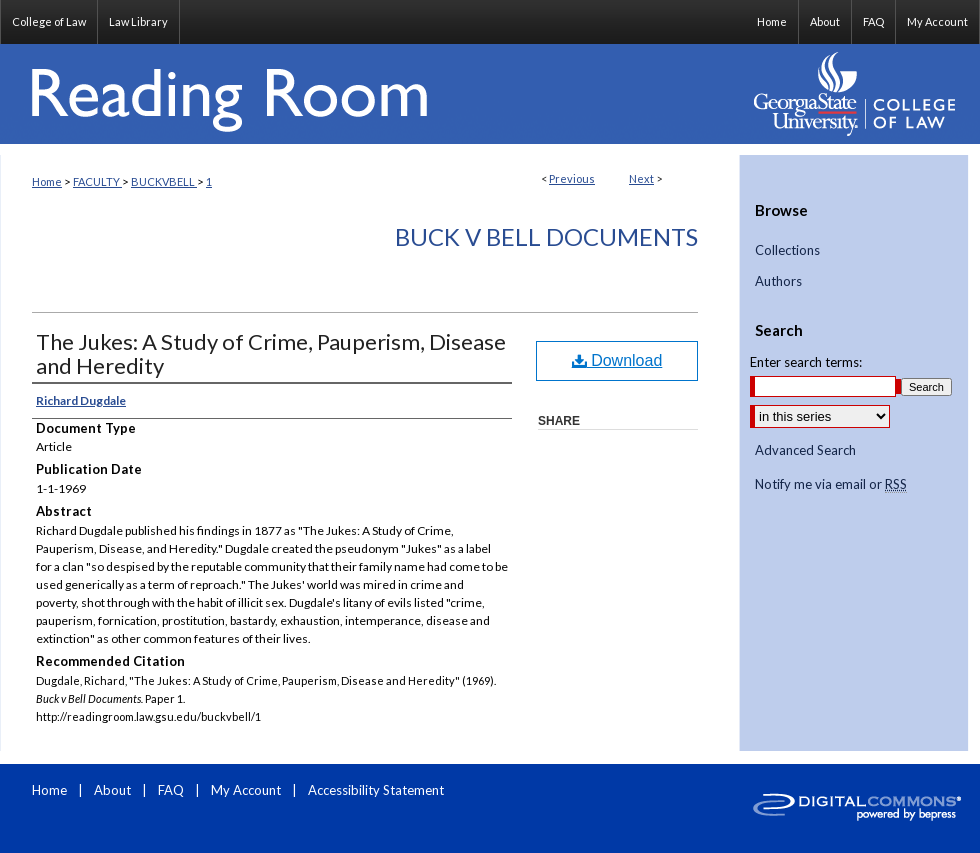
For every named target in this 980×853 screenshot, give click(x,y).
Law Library (138, 21)
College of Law (49, 21)
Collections (787, 250)
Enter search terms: (806, 362)
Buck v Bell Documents (546, 236)
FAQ (172, 790)
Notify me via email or (831, 485)
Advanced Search (805, 450)
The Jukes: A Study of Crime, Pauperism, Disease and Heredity (271, 353)
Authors (778, 281)
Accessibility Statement (376, 790)
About (114, 790)
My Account (247, 790)
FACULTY (97, 181)
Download (617, 360)
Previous (572, 178)
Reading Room (370, 94)
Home (47, 181)
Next (641, 178)
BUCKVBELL (164, 181)
